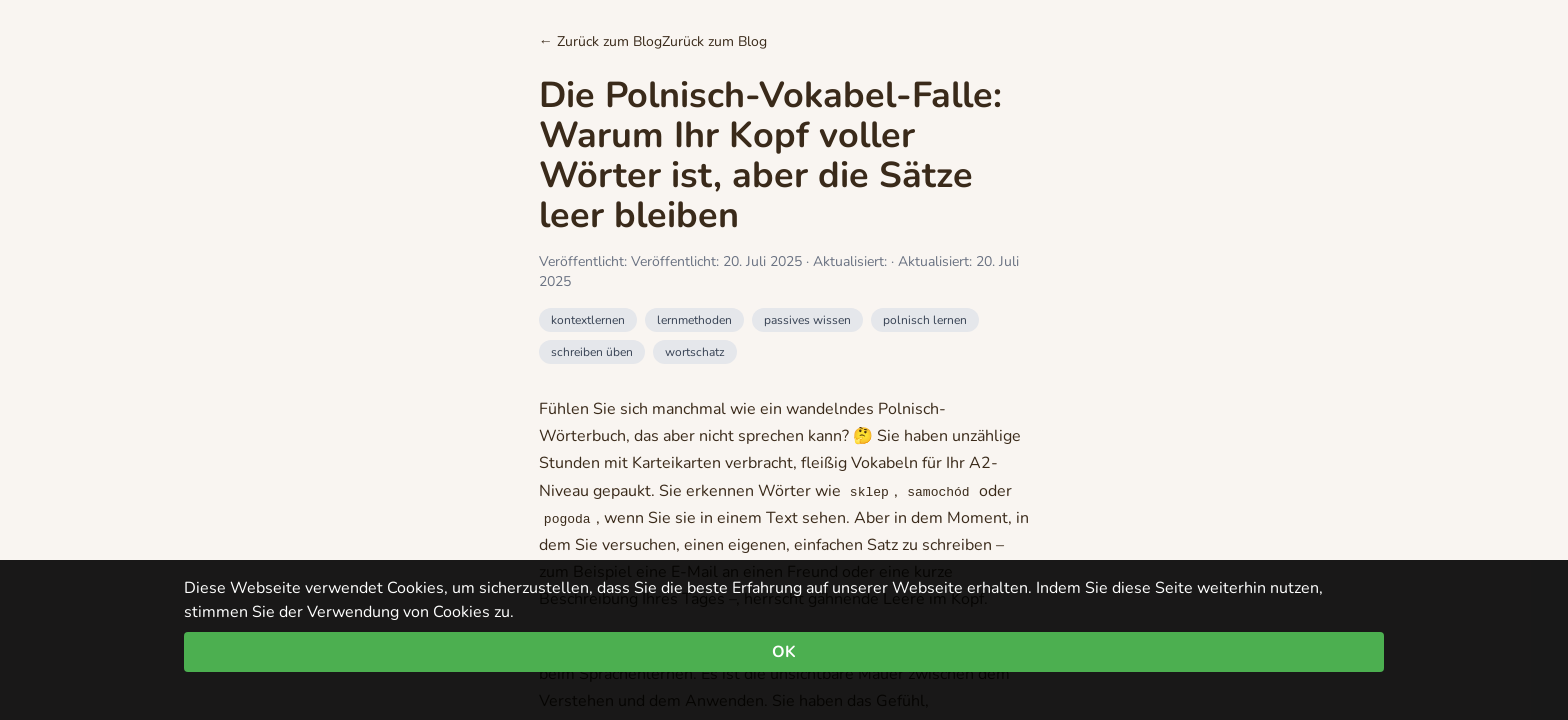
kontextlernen (588, 320)
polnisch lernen (925, 320)
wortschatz (695, 352)
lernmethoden (694, 320)
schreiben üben (592, 352)
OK (784, 652)
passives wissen (807, 320)
